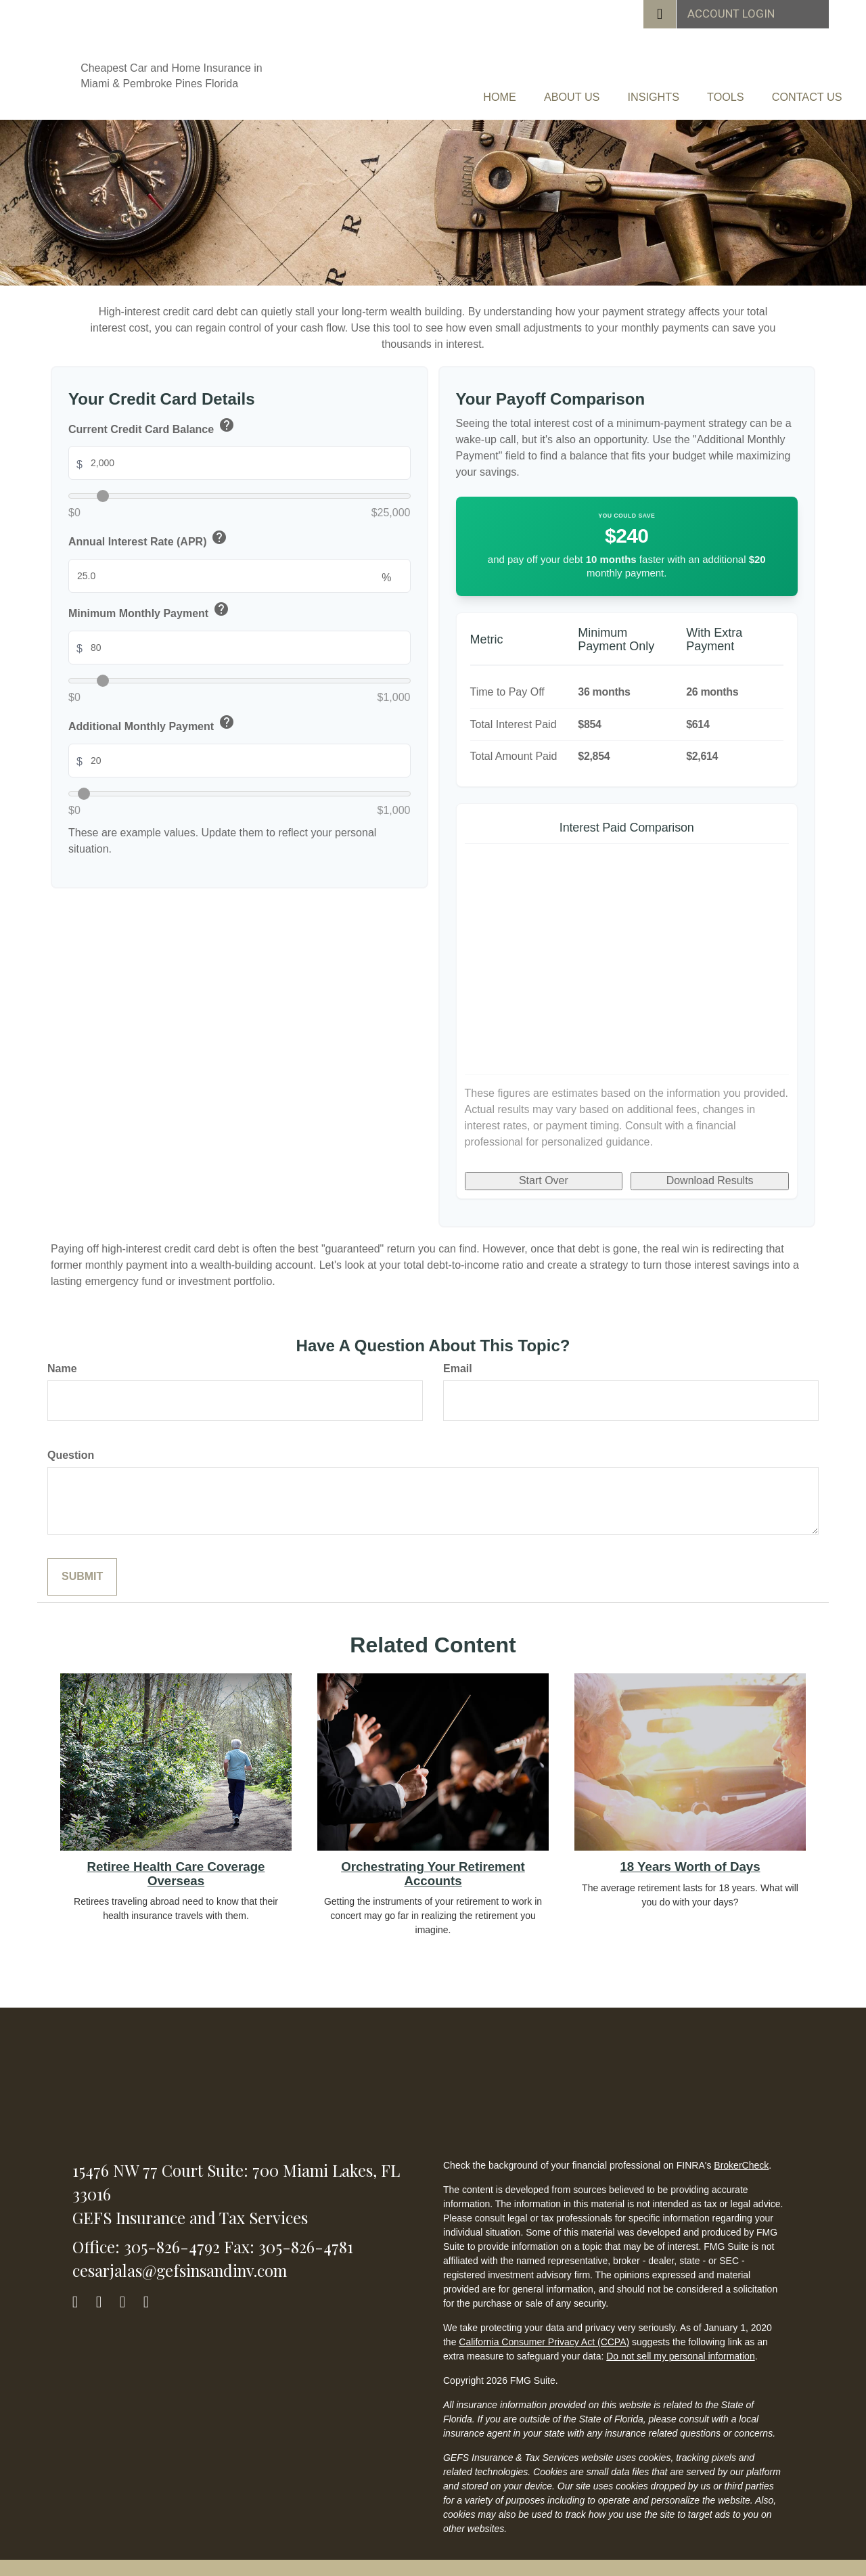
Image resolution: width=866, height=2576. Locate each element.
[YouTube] (152, 2287)
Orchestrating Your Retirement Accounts (433, 1862)
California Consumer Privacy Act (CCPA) (544, 2330)
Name (62, 1357)
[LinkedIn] (129, 2287)
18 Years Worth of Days (690, 1855)
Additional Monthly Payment (152, 712)
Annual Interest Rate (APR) (148, 528)
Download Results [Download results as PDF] (710, 1169)
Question (70, 1443)
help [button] (227, 413)
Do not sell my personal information (680, 2344)
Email (457, 1357)
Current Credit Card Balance (152, 415)
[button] (452, 91)
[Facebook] (81, 2287)
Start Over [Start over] (543, 1169)
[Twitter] (105, 2287)
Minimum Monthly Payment (149, 599)
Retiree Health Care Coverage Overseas (176, 1862)
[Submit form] (82, 1565)
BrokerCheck (741, 2153)
